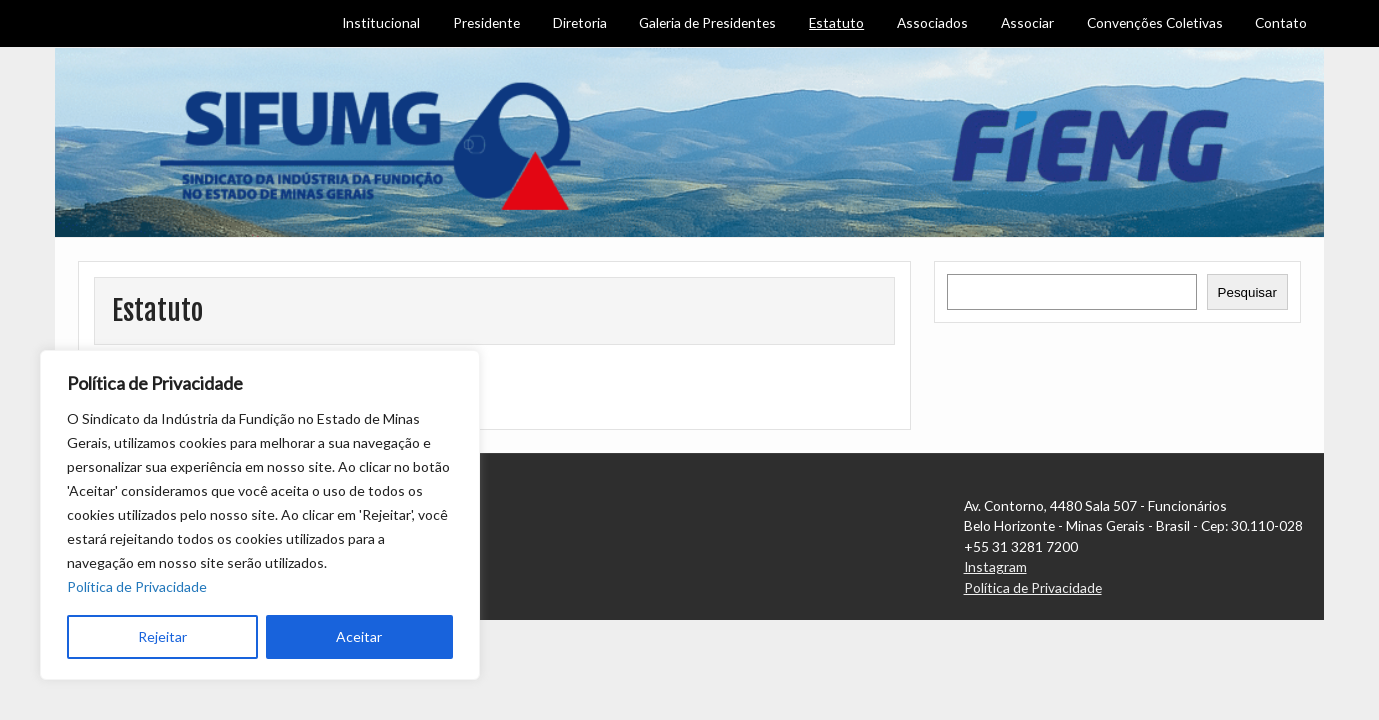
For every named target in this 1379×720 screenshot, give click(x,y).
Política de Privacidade (137, 586)
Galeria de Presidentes (707, 22)
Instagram (995, 566)
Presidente (486, 22)
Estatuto (836, 22)
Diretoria (580, 22)
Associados (932, 22)
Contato (1281, 22)
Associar (1027, 22)
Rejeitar (162, 636)
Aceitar (359, 636)
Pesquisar (1247, 292)
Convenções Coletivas (1155, 22)
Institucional (381, 22)
